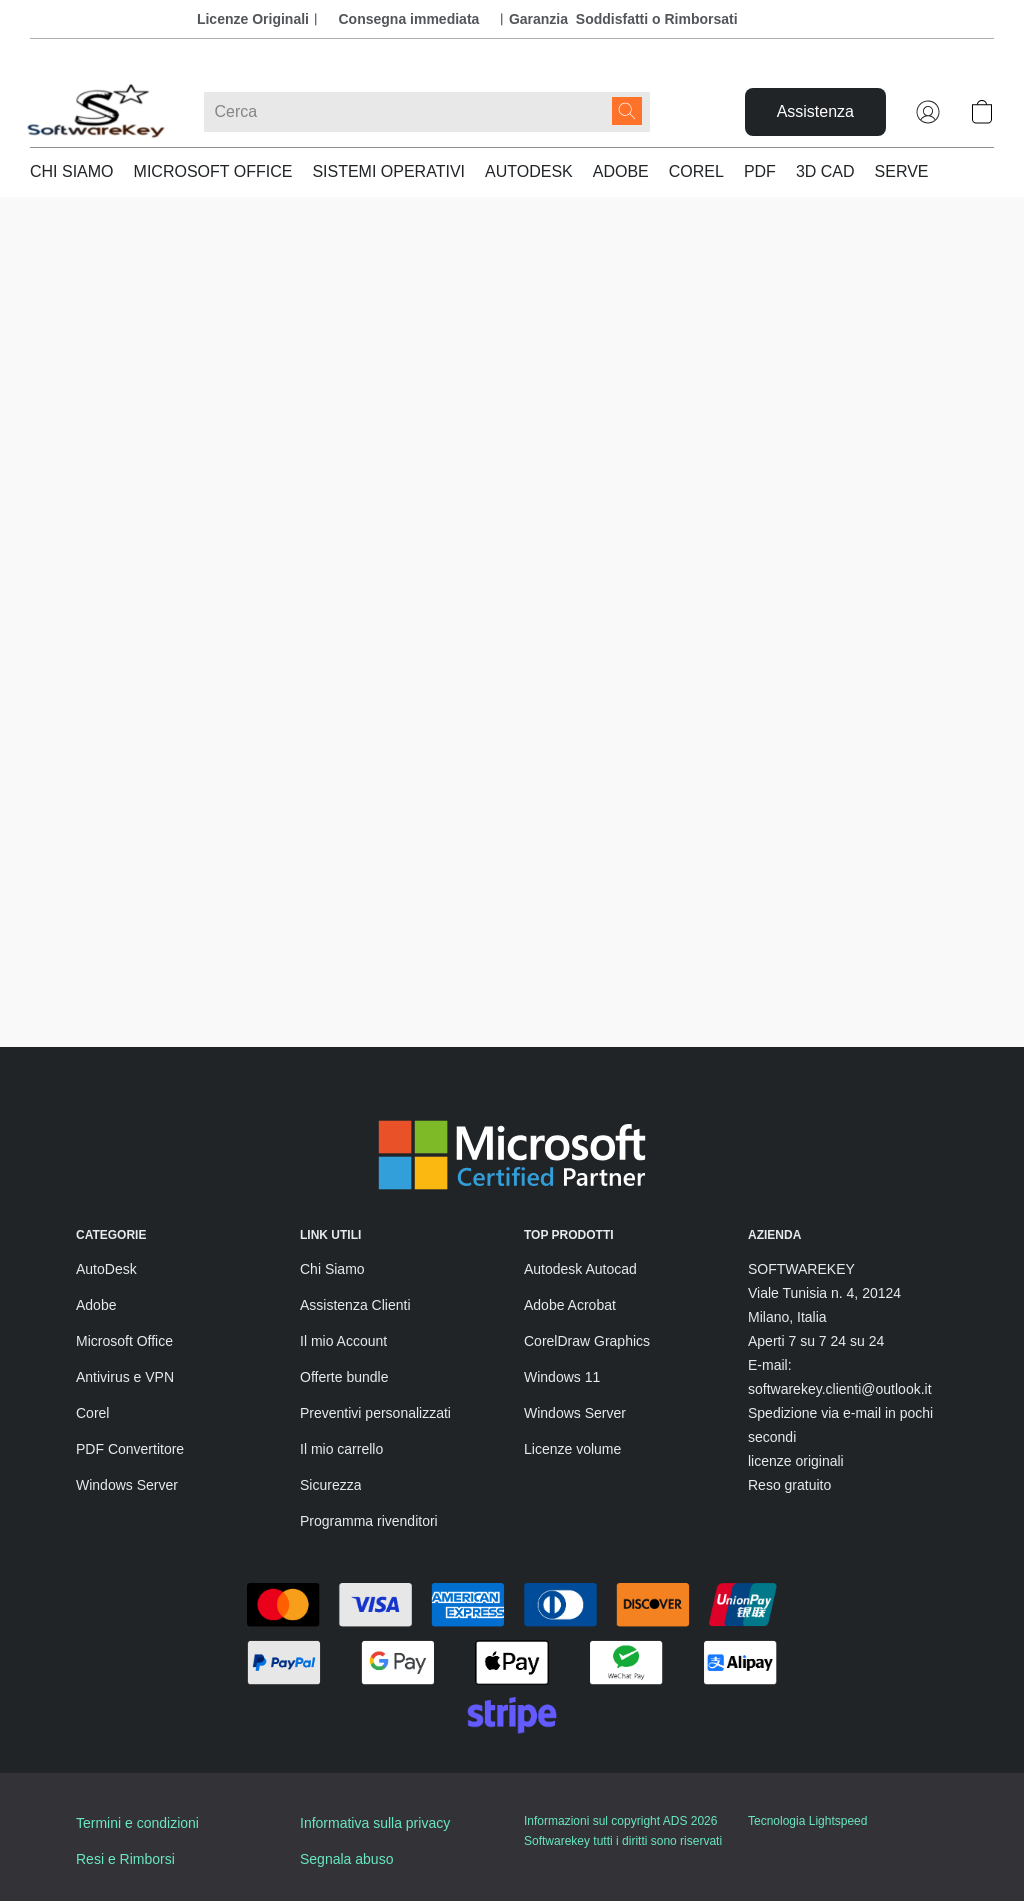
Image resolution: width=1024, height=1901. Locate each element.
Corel (92, 1413)
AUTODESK (529, 171)
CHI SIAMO (72, 171)
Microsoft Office (124, 1341)
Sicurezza (330, 1485)
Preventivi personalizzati (375, 1413)
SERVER (908, 171)
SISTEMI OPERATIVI (388, 171)
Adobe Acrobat (570, 1305)
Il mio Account (343, 1341)
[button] (97, 112)
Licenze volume (572, 1449)
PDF (760, 171)
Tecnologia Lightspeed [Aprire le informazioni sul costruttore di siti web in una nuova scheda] (807, 1821)
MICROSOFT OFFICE (213, 171)
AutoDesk (106, 1269)
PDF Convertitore (130, 1449)
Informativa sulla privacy (375, 1823)
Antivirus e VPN (125, 1377)
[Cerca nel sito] (627, 111)
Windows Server (127, 1485)
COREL (696, 171)
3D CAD (825, 171)
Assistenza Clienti (355, 1305)
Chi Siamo (332, 1269)
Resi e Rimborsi (125, 1859)
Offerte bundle (344, 1377)
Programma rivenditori (369, 1521)
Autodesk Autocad (580, 1269)
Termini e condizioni (137, 1823)
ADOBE (621, 171)
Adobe (96, 1305)
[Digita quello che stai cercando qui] (427, 112)
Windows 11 (562, 1377)
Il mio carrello (341, 1449)
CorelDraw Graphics (587, 1341)
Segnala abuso (346, 1859)
